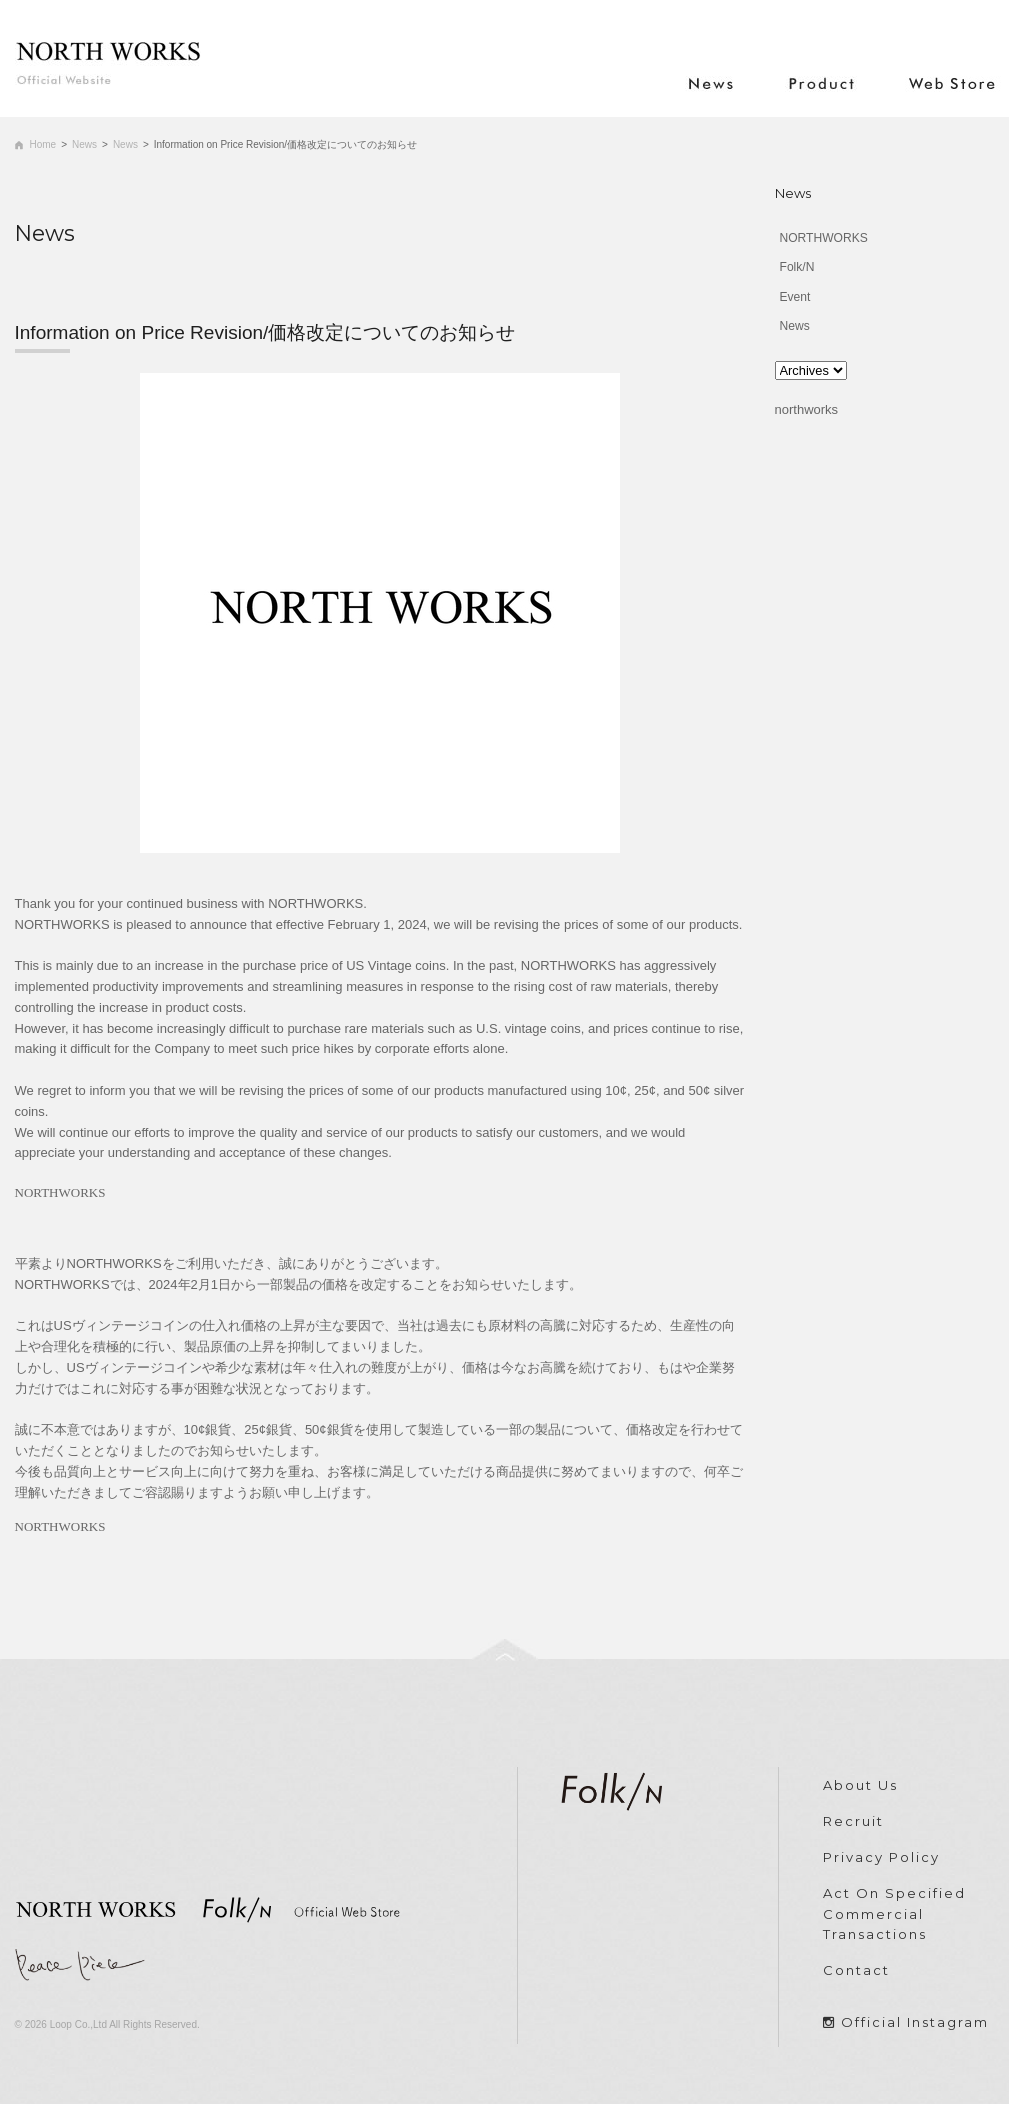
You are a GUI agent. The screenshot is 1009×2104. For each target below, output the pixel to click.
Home (43, 144)
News (84, 144)
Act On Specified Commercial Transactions (894, 1914)
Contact (856, 1970)
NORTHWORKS (824, 238)
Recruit (853, 1821)
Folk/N (797, 267)
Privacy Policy (881, 1857)
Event (795, 297)
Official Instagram (915, 2022)
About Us (860, 1785)
